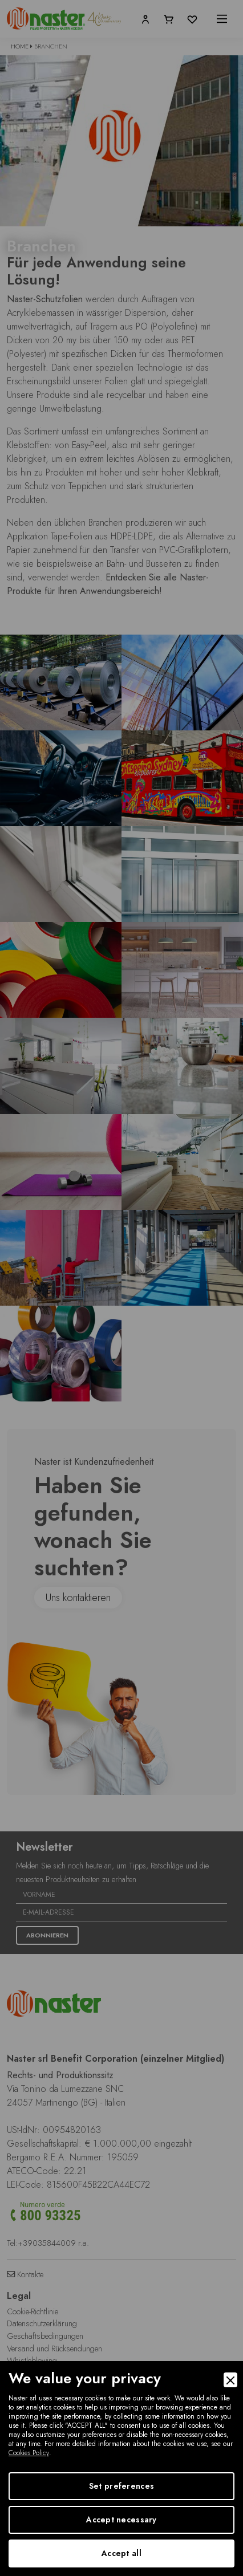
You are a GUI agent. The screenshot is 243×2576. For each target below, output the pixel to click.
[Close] (230, 2379)
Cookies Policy (29, 2453)
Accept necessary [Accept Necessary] (121, 2519)
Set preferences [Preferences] (121, 2486)
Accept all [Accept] (121, 2553)
